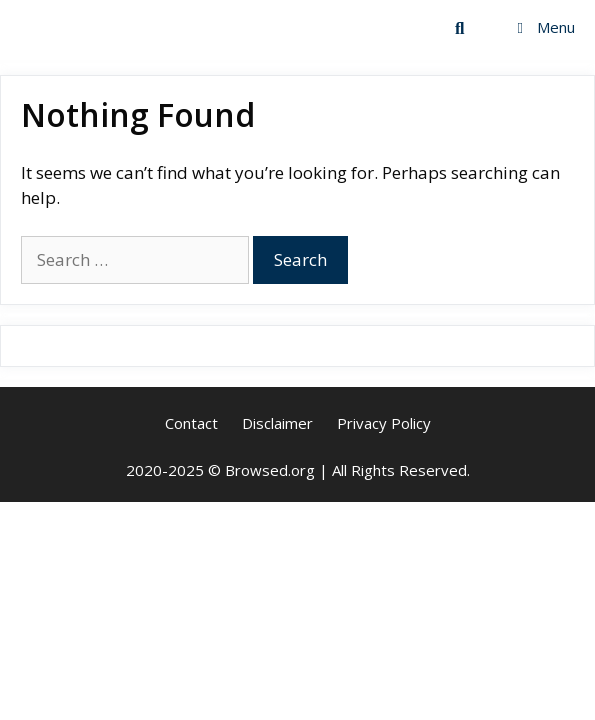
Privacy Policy (384, 423)
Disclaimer (277, 423)
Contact (191, 423)
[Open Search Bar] (460, 27)
